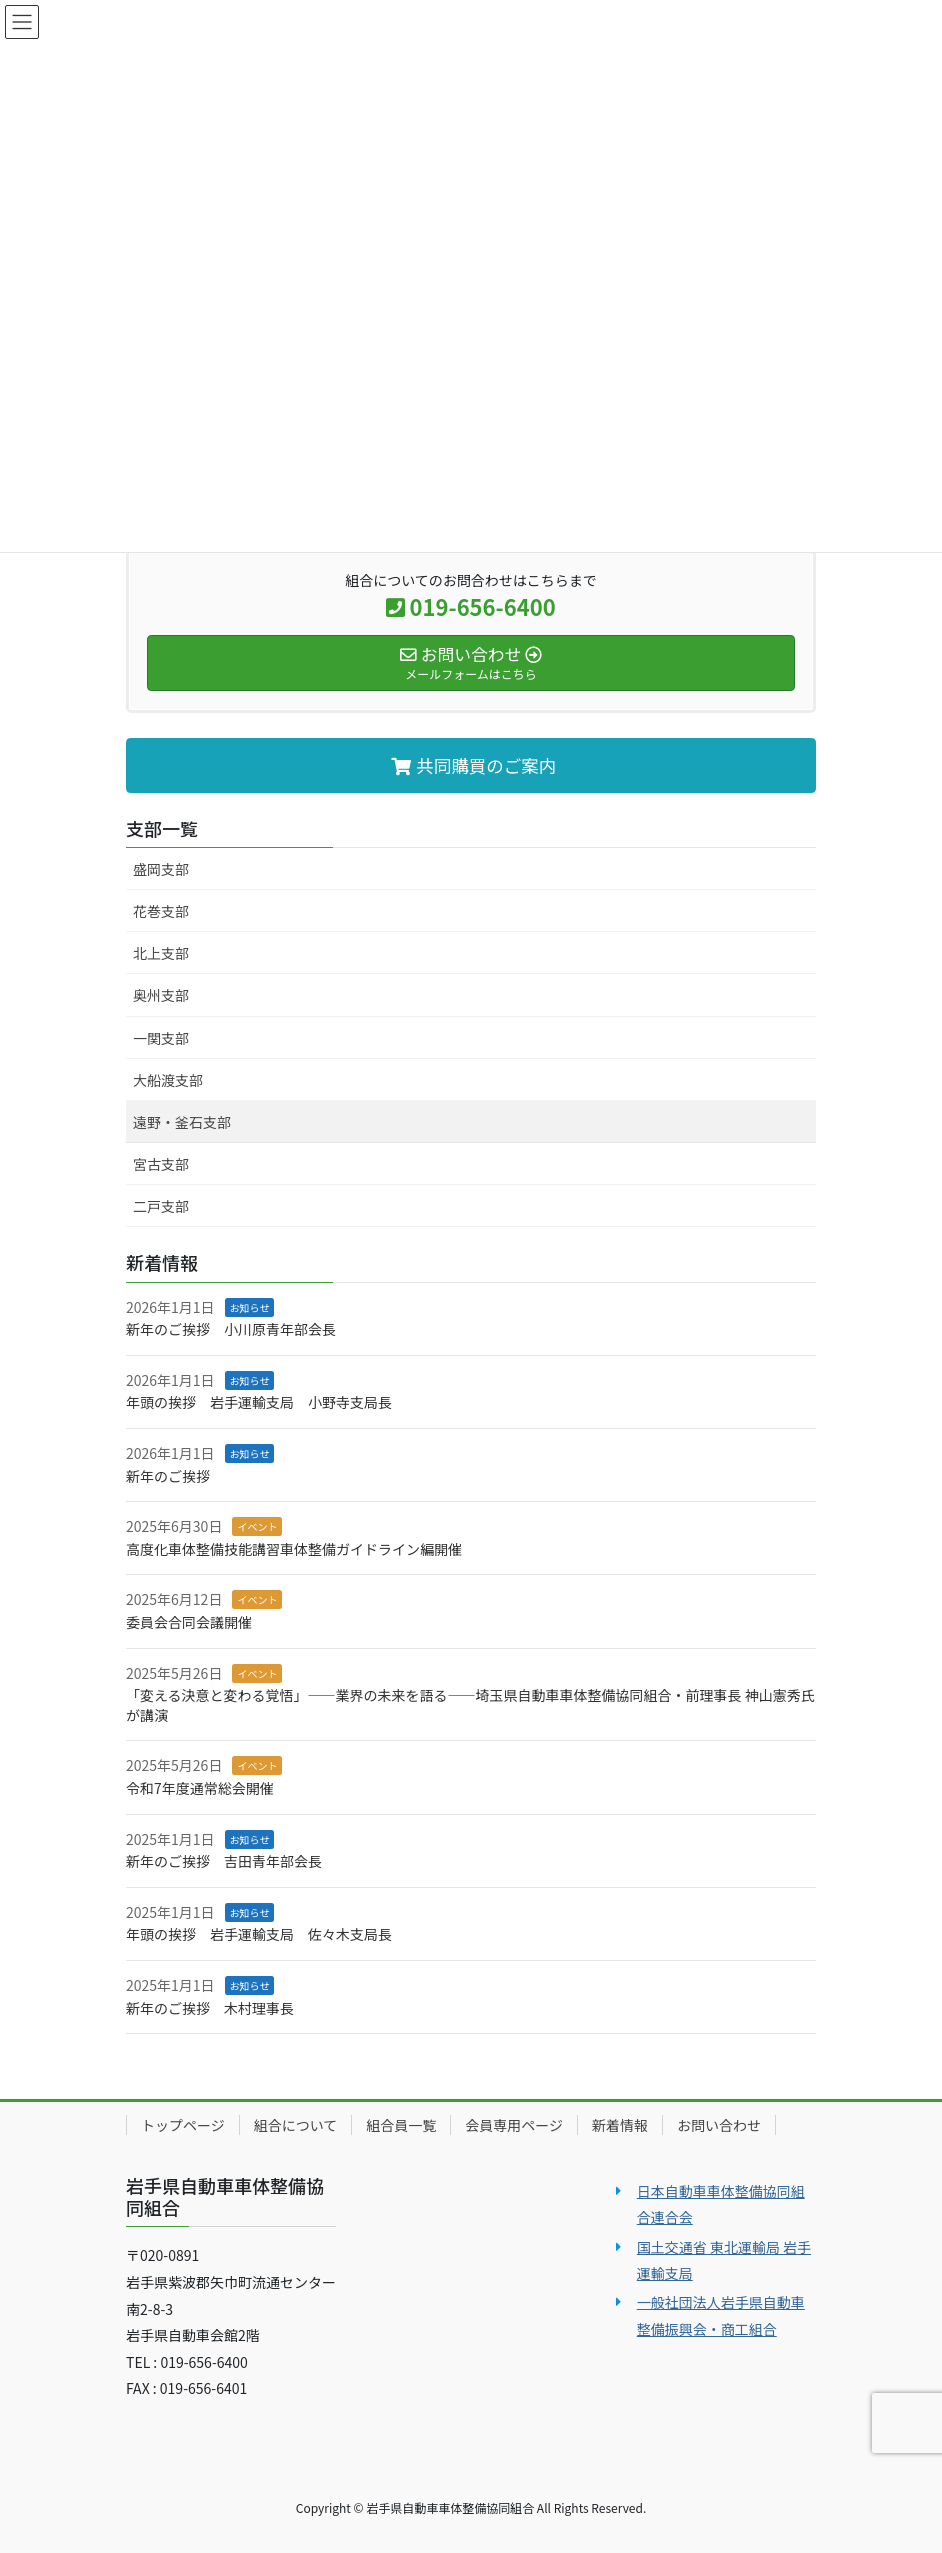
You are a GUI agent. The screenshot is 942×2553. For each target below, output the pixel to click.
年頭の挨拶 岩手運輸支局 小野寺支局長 (259, 1402)
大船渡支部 (168, 1080)
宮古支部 (161, 1164)
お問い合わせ (719, 2125)
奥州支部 (161, 995)
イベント (257, 1526)
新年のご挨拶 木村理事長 (210, 2008)
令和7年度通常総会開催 (200, 1788)
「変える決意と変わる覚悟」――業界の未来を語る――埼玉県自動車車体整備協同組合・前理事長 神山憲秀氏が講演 (470, 1705)
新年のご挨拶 (168, 1476)
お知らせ (250, 1307)
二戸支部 (161, 1206)
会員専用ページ (514, 2125)
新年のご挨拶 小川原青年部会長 (231, 1329)
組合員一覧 (401, 2125)
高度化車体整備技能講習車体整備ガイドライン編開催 (294, 1549)
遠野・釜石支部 (182, 1122)
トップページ (183, 2125)
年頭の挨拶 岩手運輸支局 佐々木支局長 (259, 1934)
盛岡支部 (161, 869)
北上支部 (161, 953)
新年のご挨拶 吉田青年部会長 (224, 1861)
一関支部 (161, 1038)
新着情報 (620, 2125)
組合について (296, 2125)
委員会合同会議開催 (189, 1622)
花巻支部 (161, 911)
